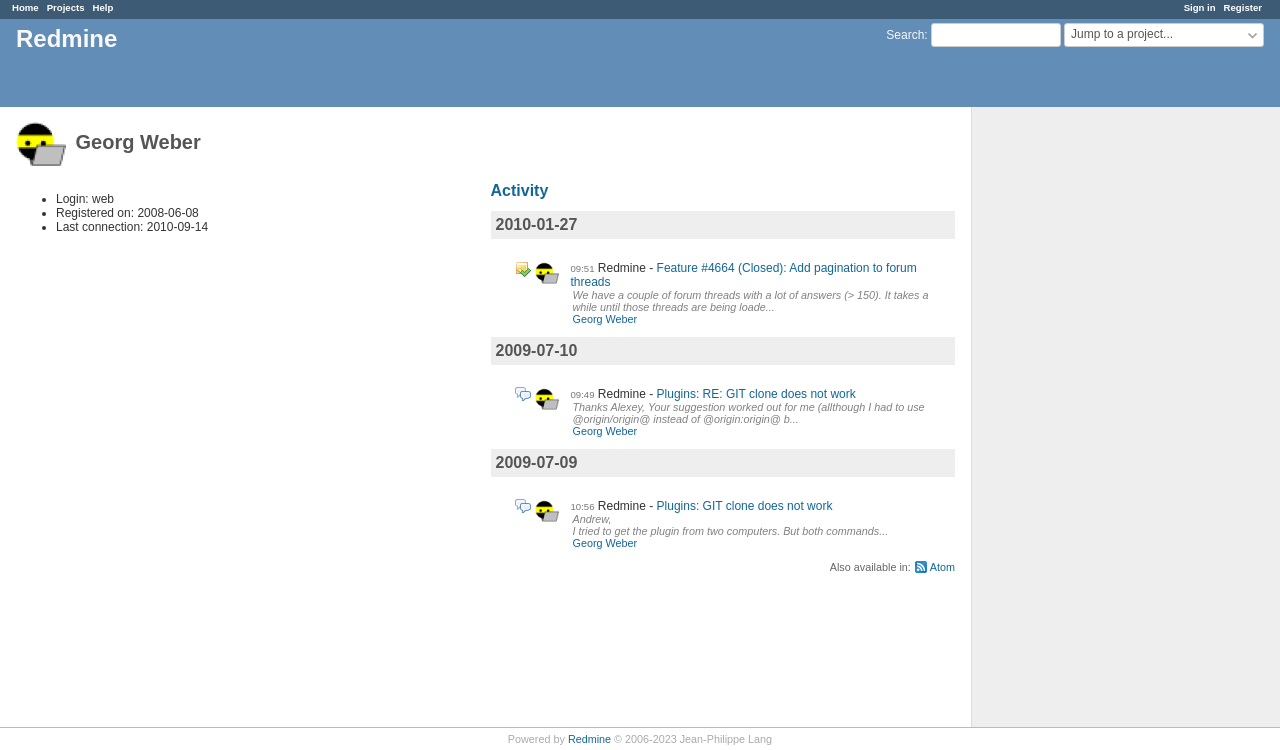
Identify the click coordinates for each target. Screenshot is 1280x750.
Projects (66, 7)
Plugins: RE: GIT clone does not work (756, 394)
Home (25, 7)
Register (1243, 7)
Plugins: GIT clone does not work (745, 506)
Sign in (1200, 7)
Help (103, 7)
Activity (520, 190)
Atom (942, 567)
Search (905, 35)
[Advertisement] (1072, 421)
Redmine (589, 739)
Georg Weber (605, 319)
